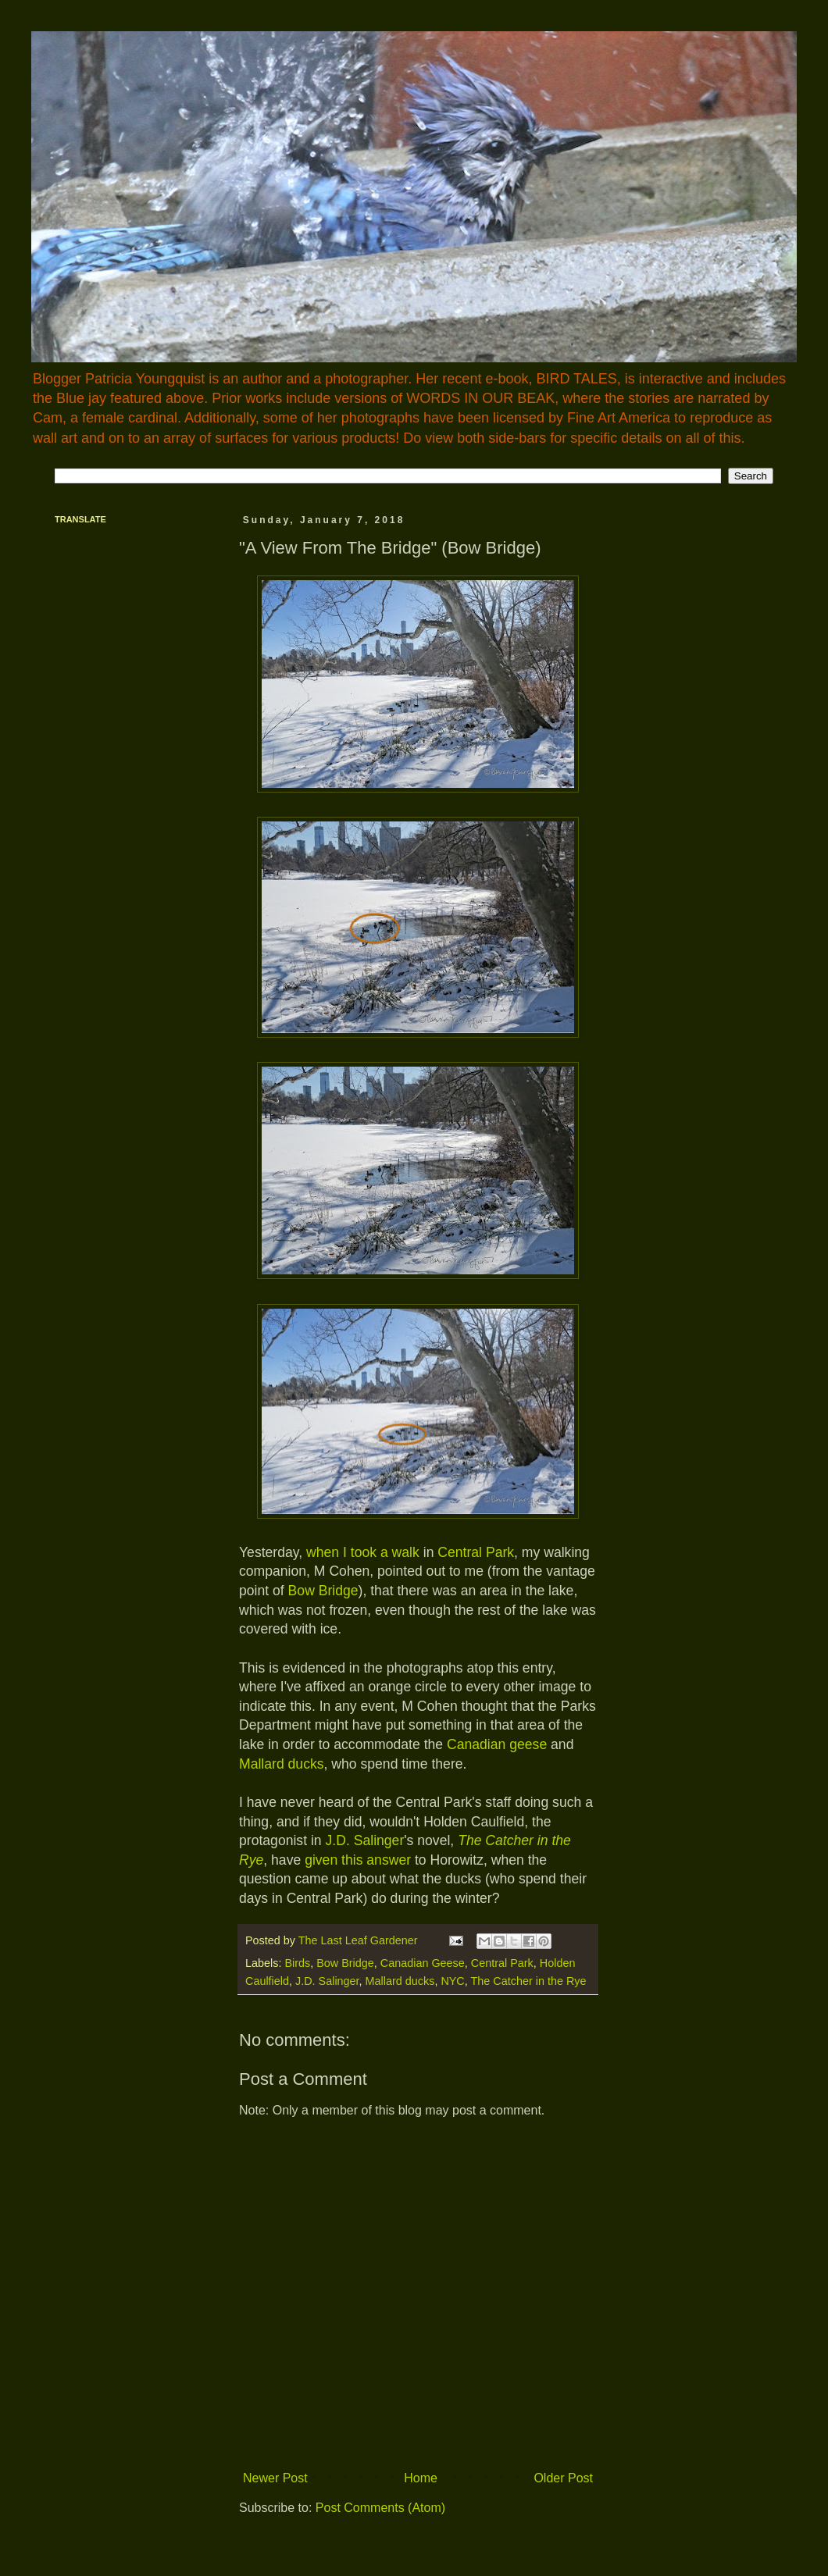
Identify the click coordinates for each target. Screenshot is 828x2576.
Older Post (563, 2478)
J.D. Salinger (365, 1840)
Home (420, 2478)
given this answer (358, 1860)
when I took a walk (362, 1552)
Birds (297, 1963)
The (469, 1840)
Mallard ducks (281, 1764)
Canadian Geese (422, 1963)
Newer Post (275, 2478)
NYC (452, 1981)
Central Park (475, 1552)
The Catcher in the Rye (529, 1981)
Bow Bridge (323, 1590)
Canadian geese (497, 1744)
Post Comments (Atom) (380, 2507)
